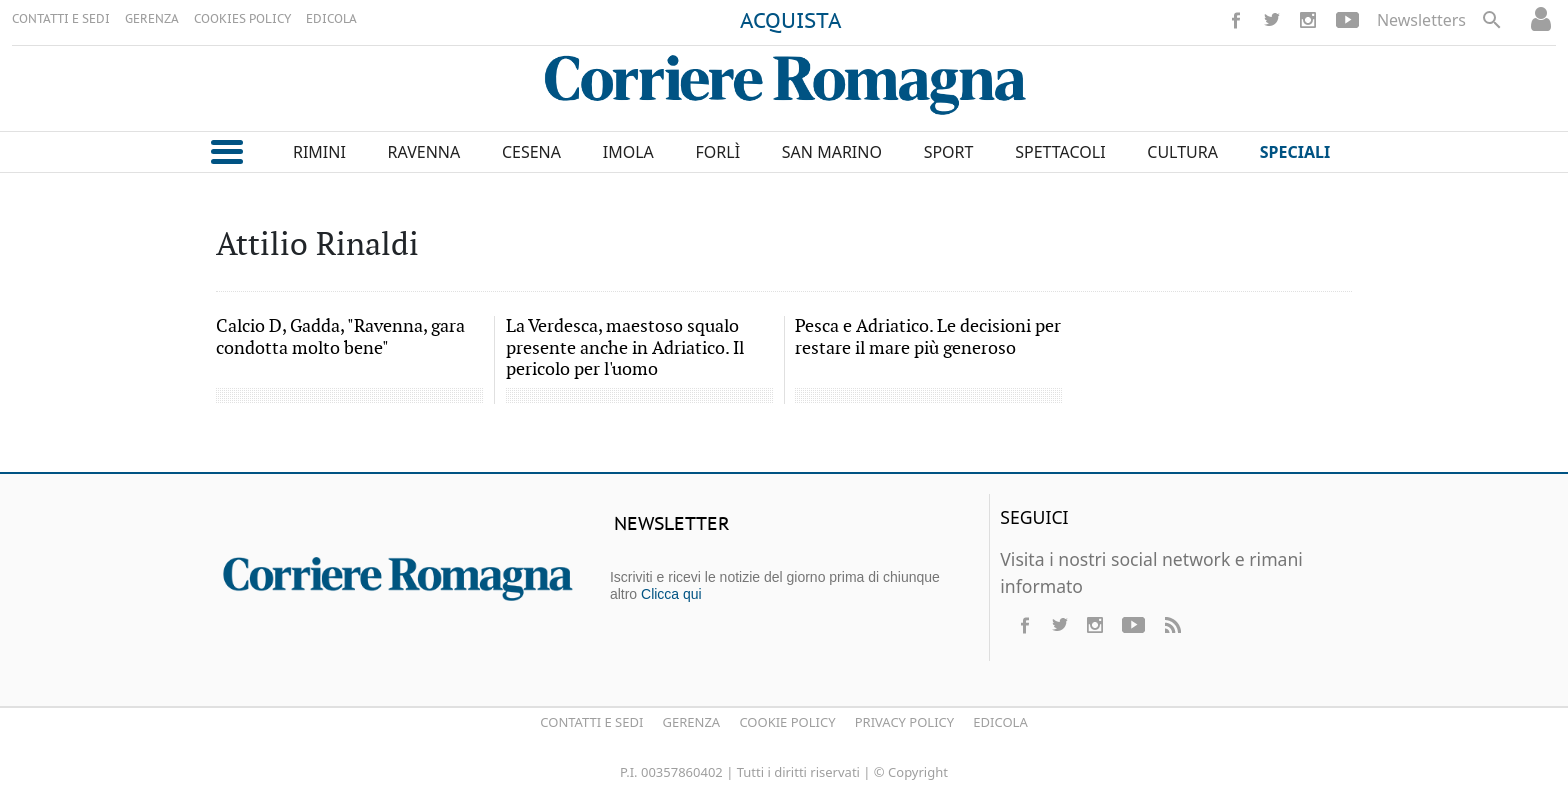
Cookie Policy (787, 722)
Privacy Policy (904, 722)
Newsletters (1421, 20)
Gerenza (692, 722)
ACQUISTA (791, 22)
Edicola (1000, 722)
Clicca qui (671, 594)
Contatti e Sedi (591, 722)
